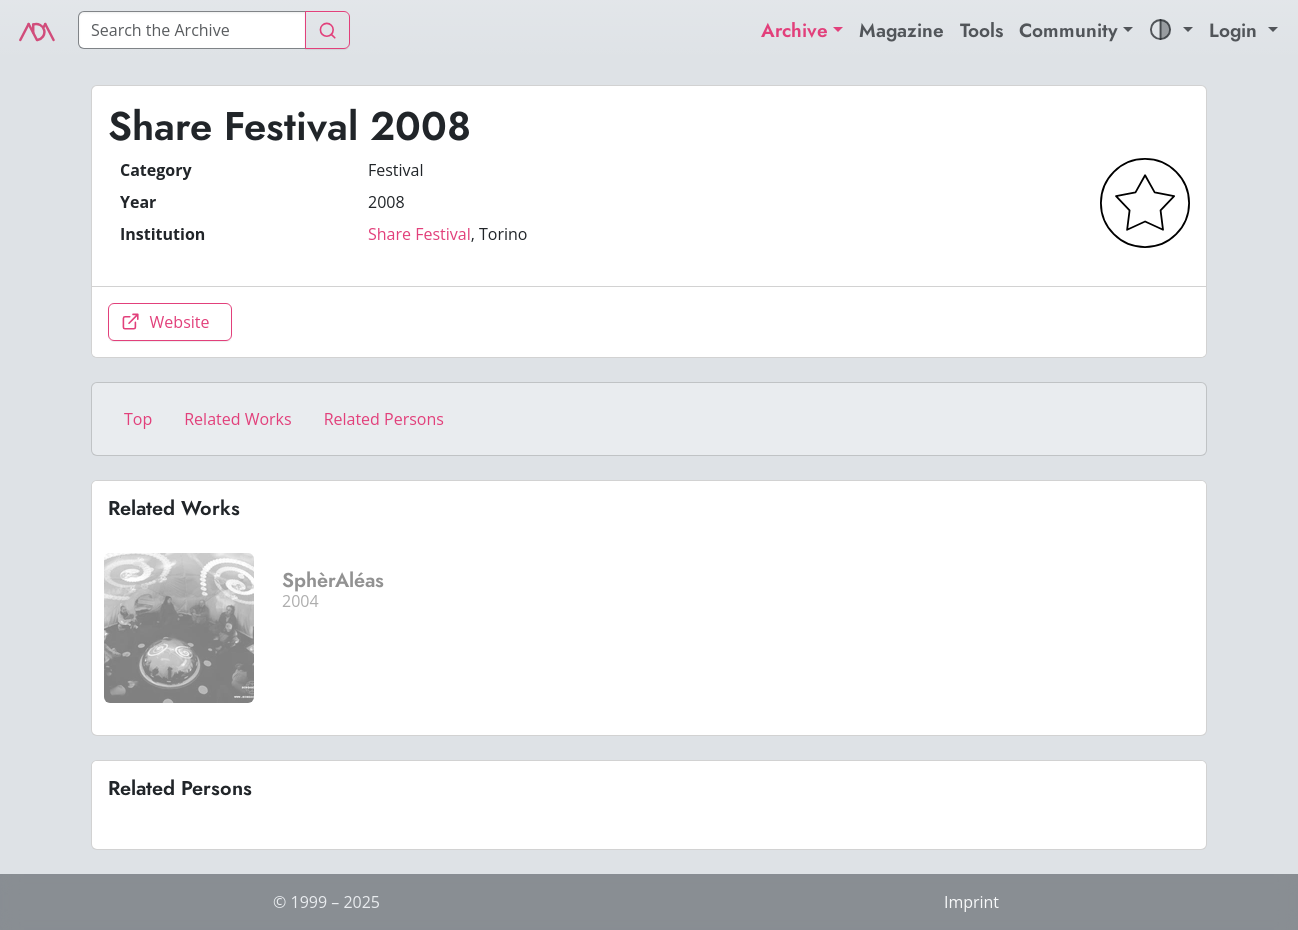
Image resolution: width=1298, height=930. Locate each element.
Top (138, 419)
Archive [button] (794, 30)
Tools (981, 30)
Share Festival (419, 234)
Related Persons (384, 419)
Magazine (901, 30)
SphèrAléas (333, 580)
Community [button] (1068, 30)
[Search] (192, 30)
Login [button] (1236, 30)
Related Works (237, 419)
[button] (1171, 30)
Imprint (971, 902)
